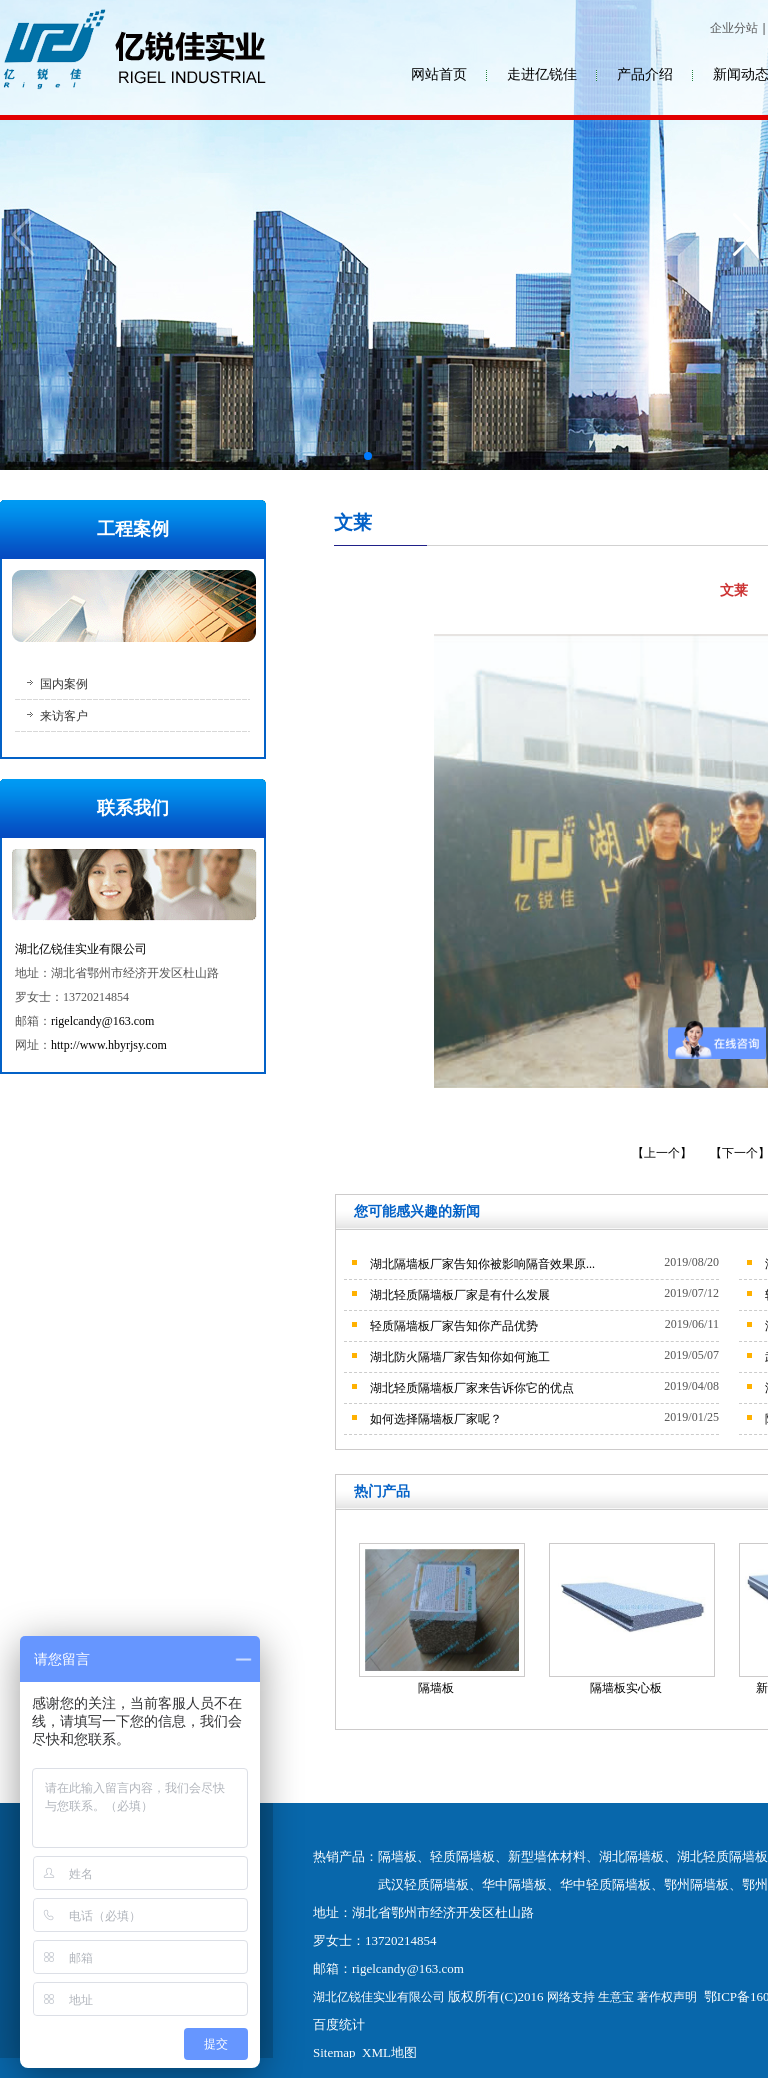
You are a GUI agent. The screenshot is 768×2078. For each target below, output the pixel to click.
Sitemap (334, 2052)
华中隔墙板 (514, 1884)
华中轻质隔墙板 (605, 1884)
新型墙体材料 (547, 1856)
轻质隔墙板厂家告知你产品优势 (454, 1326)
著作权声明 (667, 1997)
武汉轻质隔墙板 (423, 1884)
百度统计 (339, 2024)
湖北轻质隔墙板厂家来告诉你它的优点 (472, 1388)
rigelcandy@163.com (102, 1021)
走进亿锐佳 (542, 74)
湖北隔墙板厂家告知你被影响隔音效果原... (482, 1264)
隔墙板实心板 (626, 1688)
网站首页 (439, 74)
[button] (368, 456)
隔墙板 (436, 1688)
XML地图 (389, 2052)
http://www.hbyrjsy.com (109, 1045)
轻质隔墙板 (462, 1856)
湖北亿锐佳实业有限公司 (81, 949)
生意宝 (616, 1997)
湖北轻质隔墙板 (722, 1856)
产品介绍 (645, 74)
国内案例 (64, 684)
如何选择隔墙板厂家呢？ (436, 1419)
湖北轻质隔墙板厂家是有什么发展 (460, 1295)
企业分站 (734, 28)
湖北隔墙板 (631, 1856)
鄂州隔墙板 (696, 1884)
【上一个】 (663, 1153)
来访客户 (64, 716)
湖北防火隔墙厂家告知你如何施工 (460, 1357)
